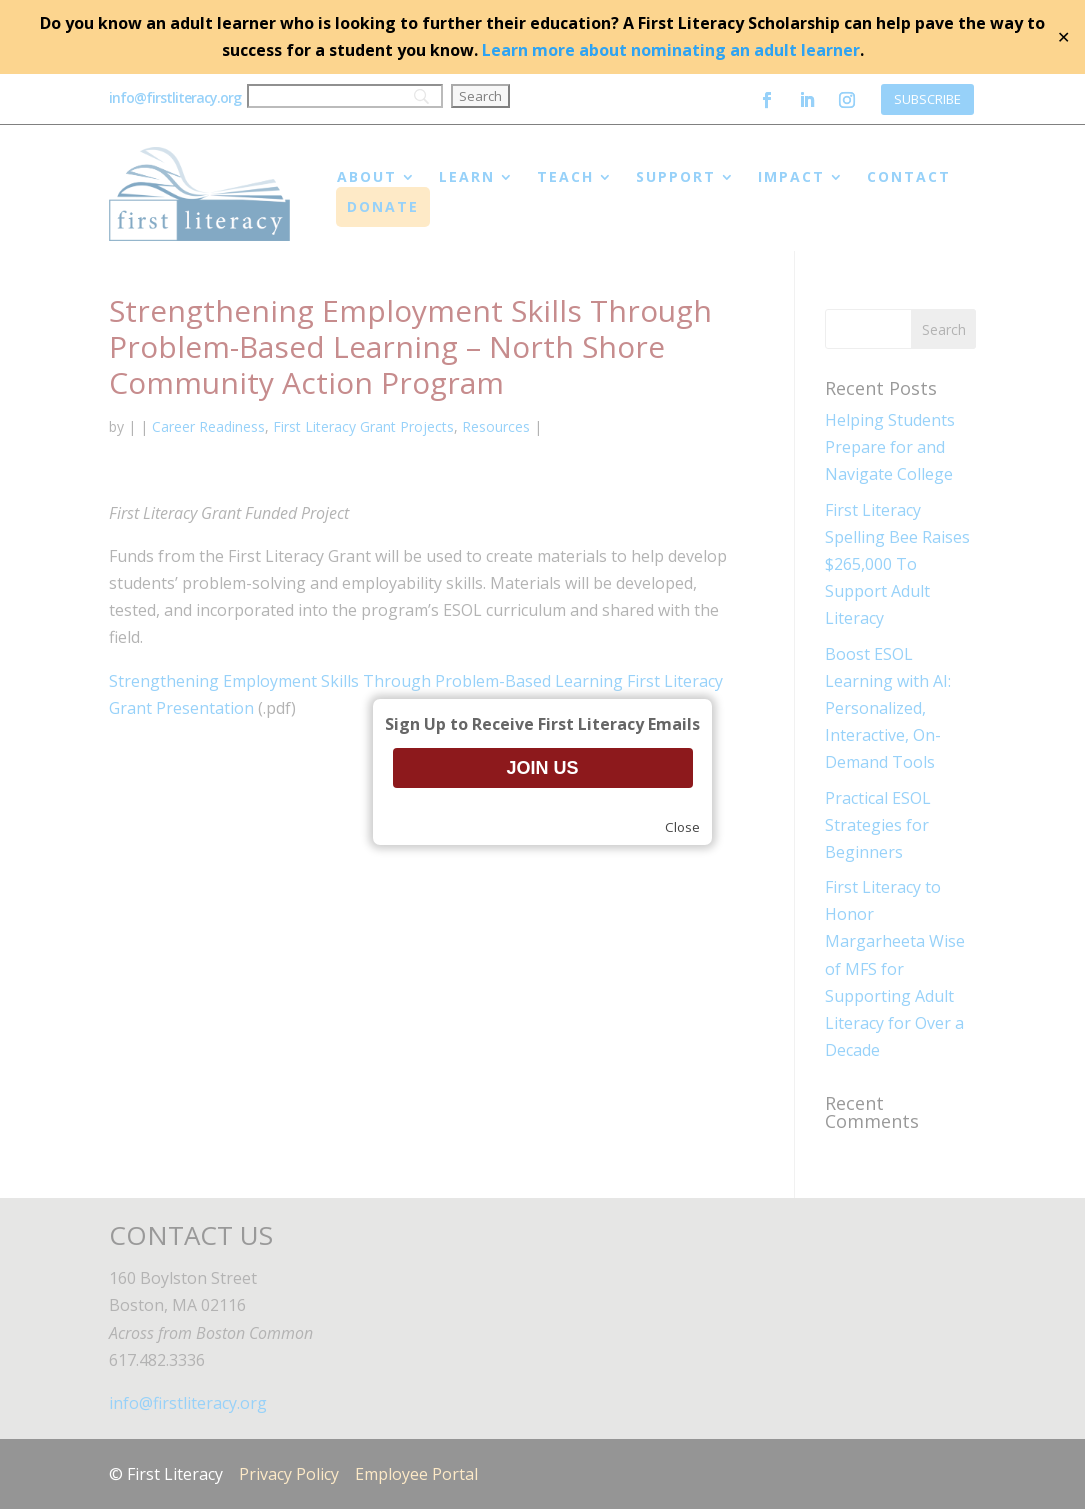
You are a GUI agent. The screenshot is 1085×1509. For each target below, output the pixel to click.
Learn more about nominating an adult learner (671, 50)
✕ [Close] (1063, 37)
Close (682, 827)
